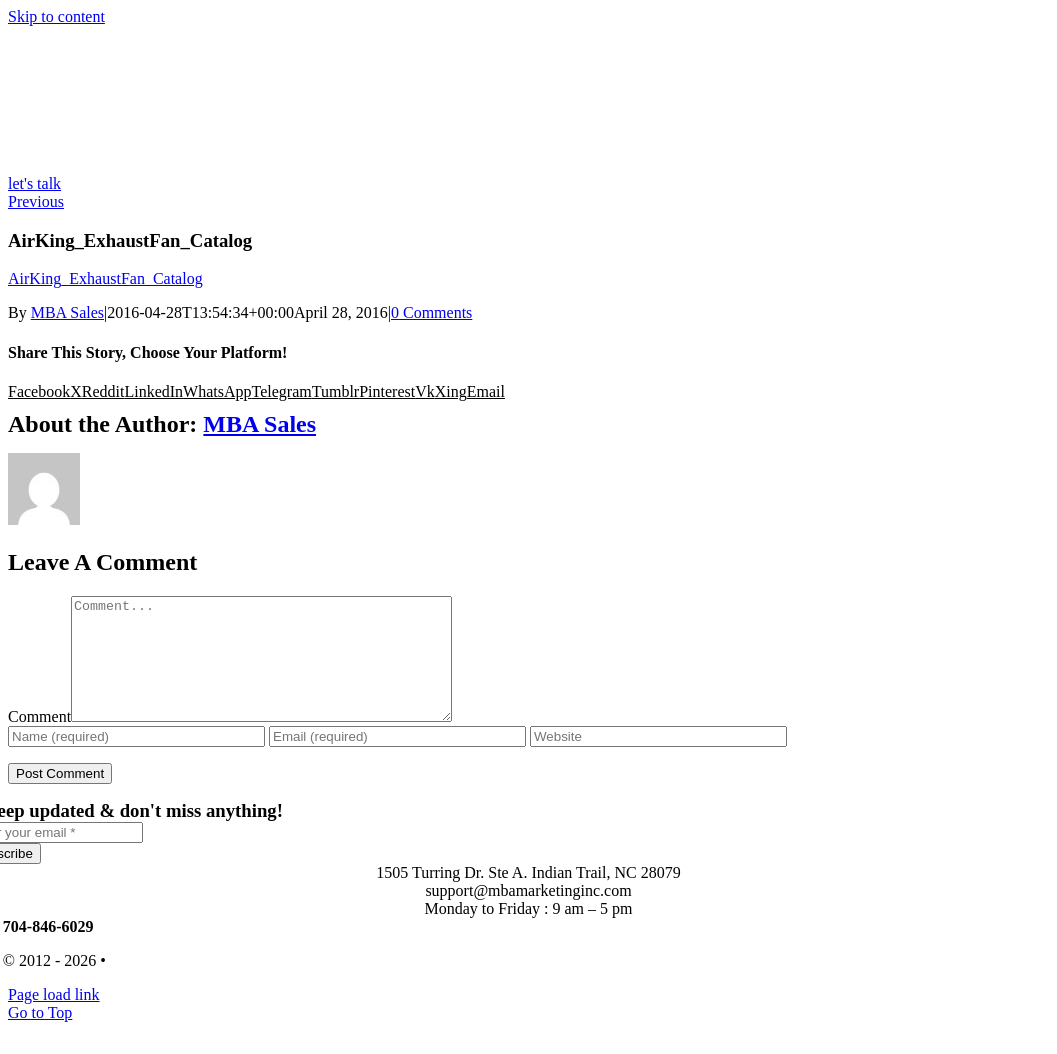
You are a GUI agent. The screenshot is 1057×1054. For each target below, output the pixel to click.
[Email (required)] (397, 760)
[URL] (658, 760)
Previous (36, 201)
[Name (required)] (136, 760)
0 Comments (431, 312)
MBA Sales (67, 312)
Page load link (54, 1018)
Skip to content (56, 16)
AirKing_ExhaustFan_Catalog (105, 278)
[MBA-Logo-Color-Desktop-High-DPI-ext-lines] (158, 165)
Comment (39, 740)
